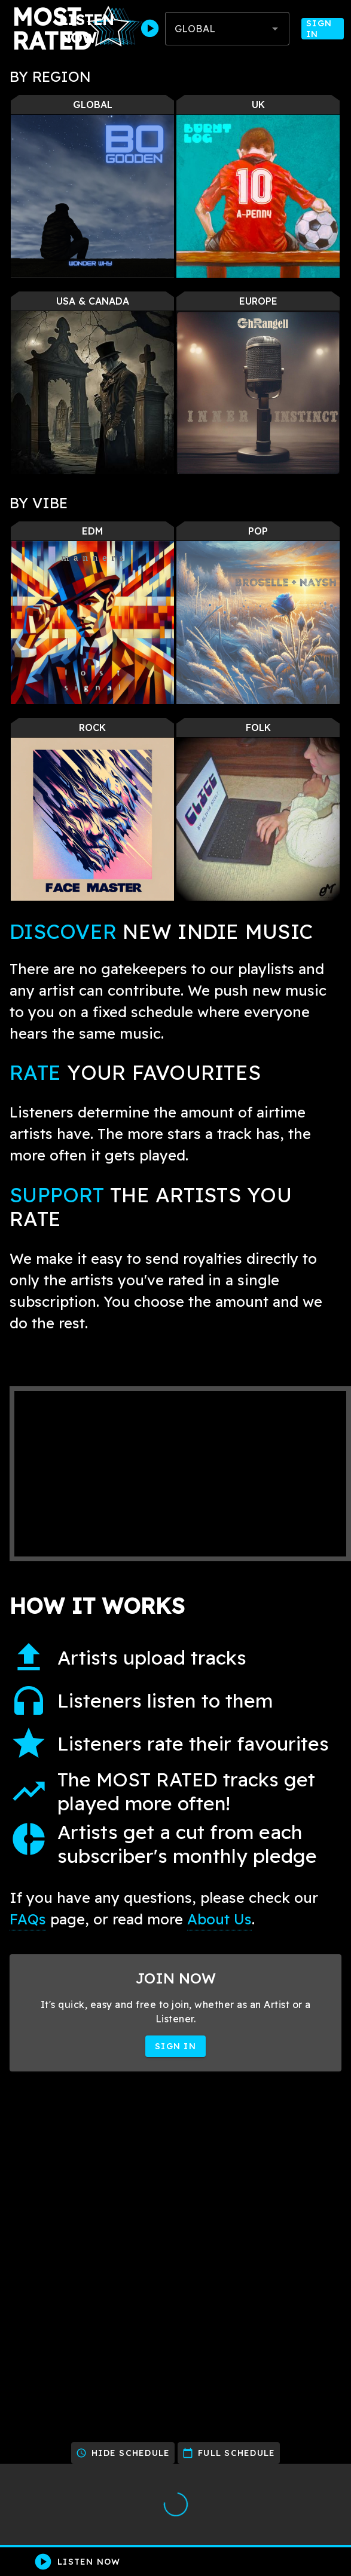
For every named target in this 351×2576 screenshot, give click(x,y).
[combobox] (227, 28)
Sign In (322, 28)
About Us (219, 1919)
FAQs (28, 1919)
